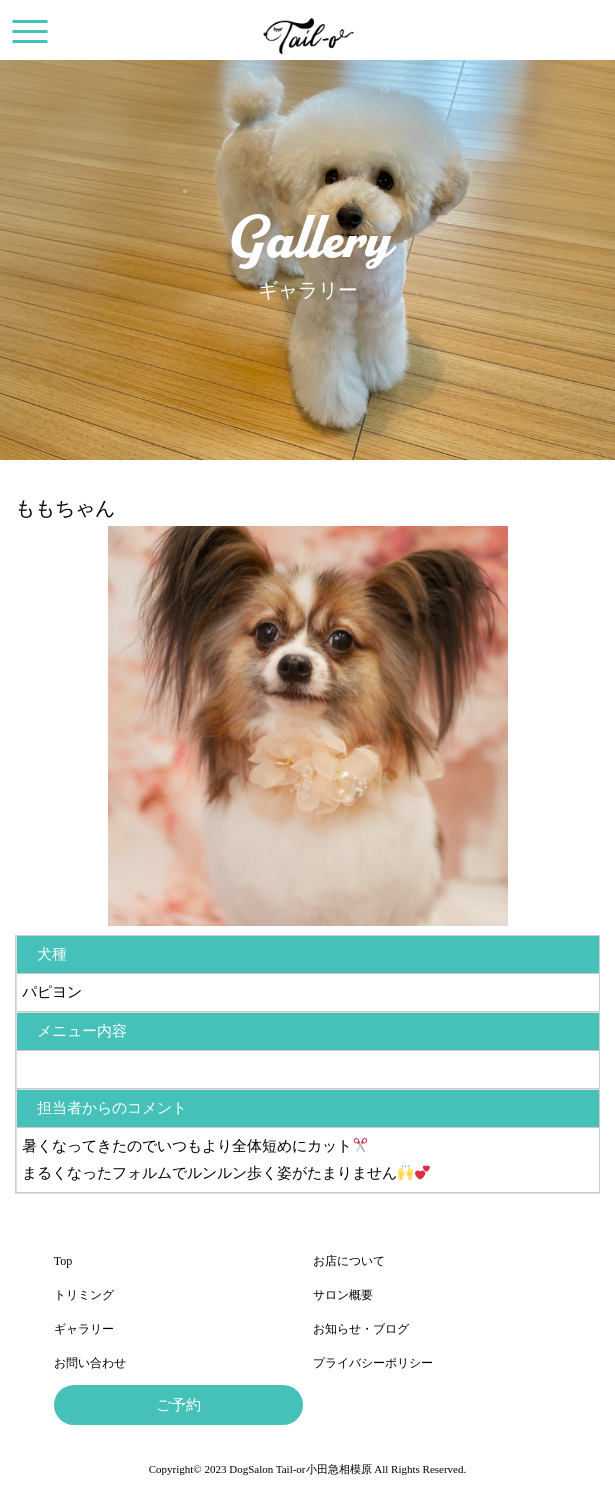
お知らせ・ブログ (361, 1329)
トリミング (84, 1295)
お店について (349, 1261)
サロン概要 (343, 1295)
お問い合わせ (90, 1363)
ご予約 (178, 1405)
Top (63, 1261)
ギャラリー (84, 1329)
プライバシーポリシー (373, 1363)
